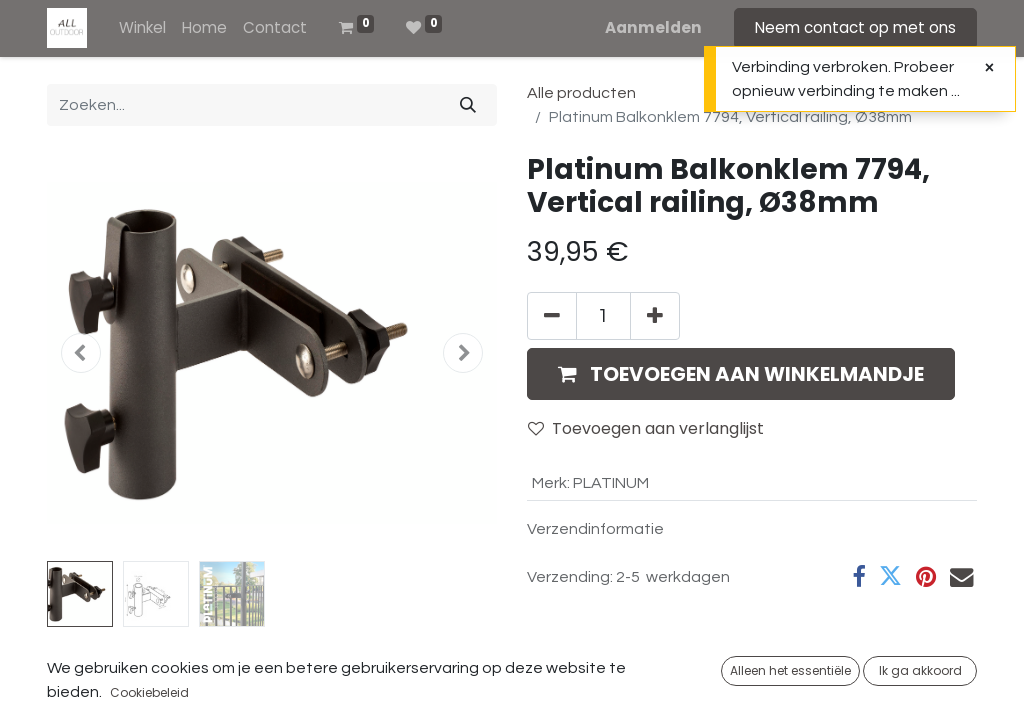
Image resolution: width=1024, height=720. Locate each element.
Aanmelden (653, 27)
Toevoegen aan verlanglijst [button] (646, 428)
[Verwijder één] (552, 316)
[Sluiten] (989, 68)
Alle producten (581, 93)
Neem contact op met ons (855, 27)
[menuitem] (142, 28)
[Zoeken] (468, 105)
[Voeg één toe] (655, 316)
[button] (81, 353)
